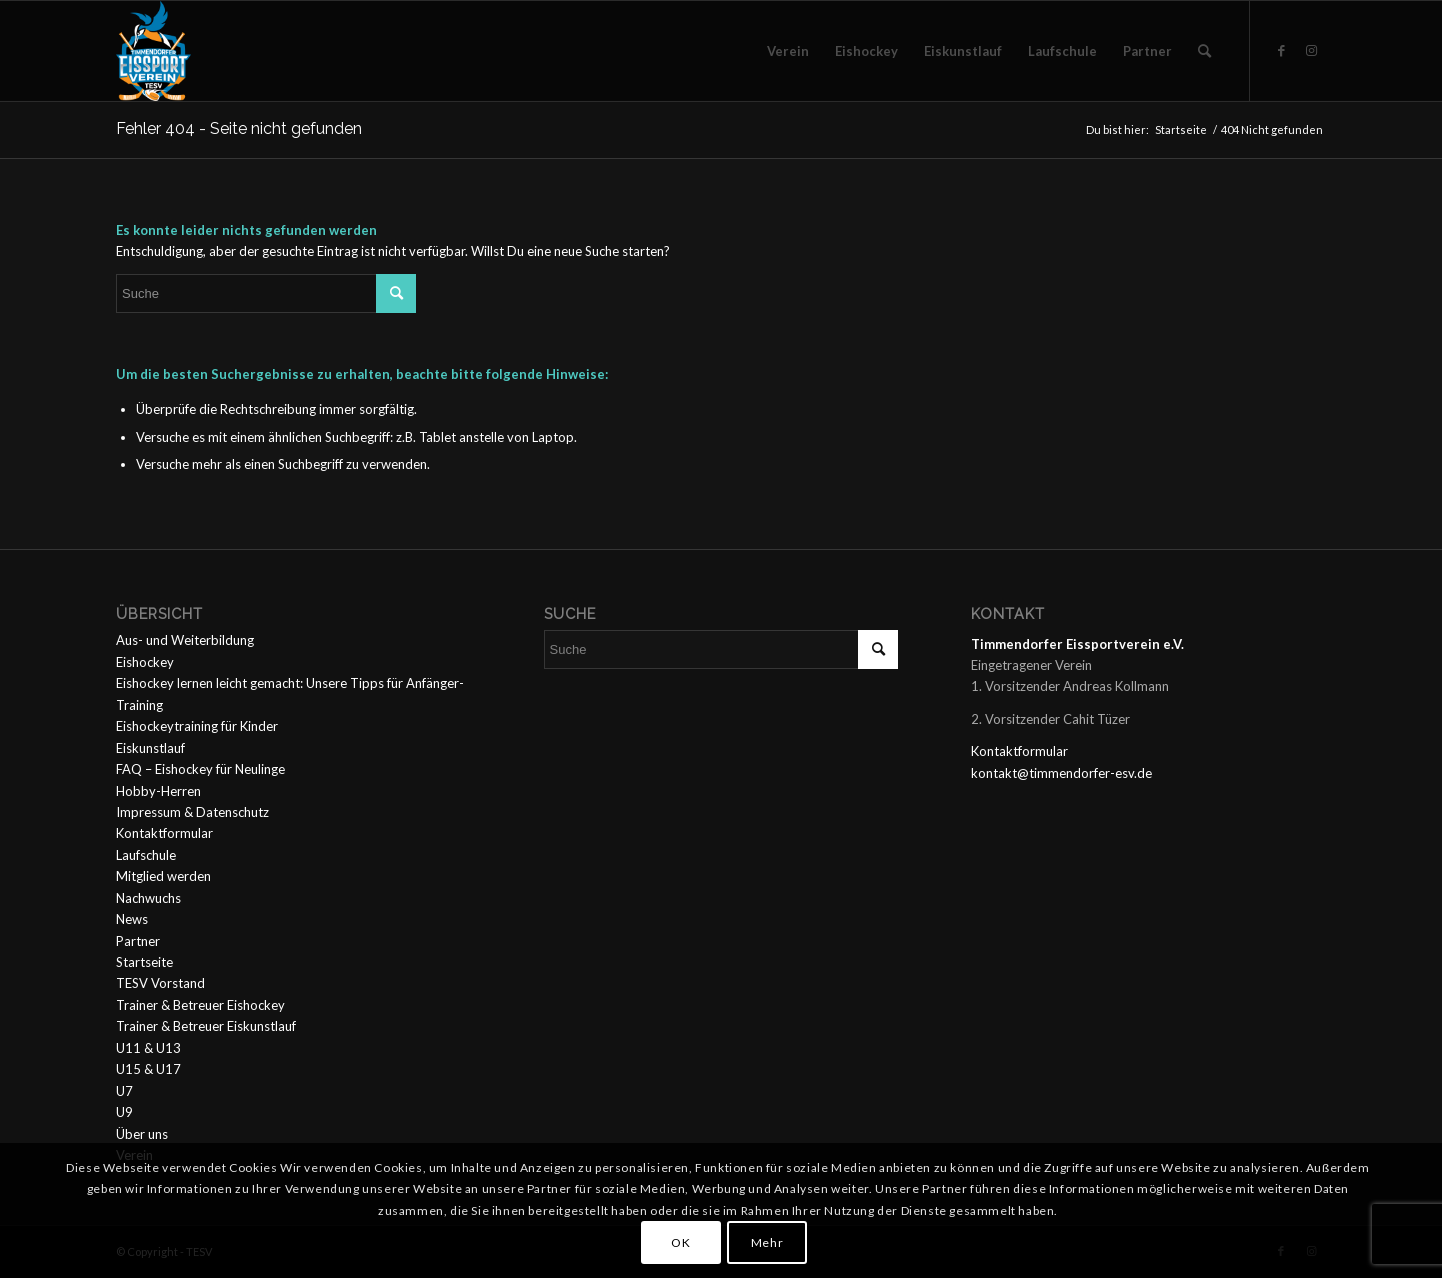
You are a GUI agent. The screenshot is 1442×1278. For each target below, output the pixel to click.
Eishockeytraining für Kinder (197, 726)
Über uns (142, 1134)
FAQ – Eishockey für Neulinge (200, 769)
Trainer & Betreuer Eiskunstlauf (206, 1026)
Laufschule (146, 855)
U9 (124, 1112)
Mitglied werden (163, 876)
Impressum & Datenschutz (192, 812)
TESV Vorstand (160, 983)
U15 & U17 (148, 1069)
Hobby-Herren (158, 791)
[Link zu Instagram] (1311, 50)
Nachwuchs (148, 898)
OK (680, 1242)
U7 (124, 1091)
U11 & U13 (148, 1048)
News (132, 919)
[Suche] (1204, 51)
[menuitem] (788, 51)
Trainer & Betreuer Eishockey (200, 1005)
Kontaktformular (164, 833)
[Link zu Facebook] (1281, 50)
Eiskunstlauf (150, 748)
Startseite (144, 962)
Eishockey (145, 662)
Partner (138, 941)
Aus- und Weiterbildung (185, 640)
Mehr (767, 1242)
